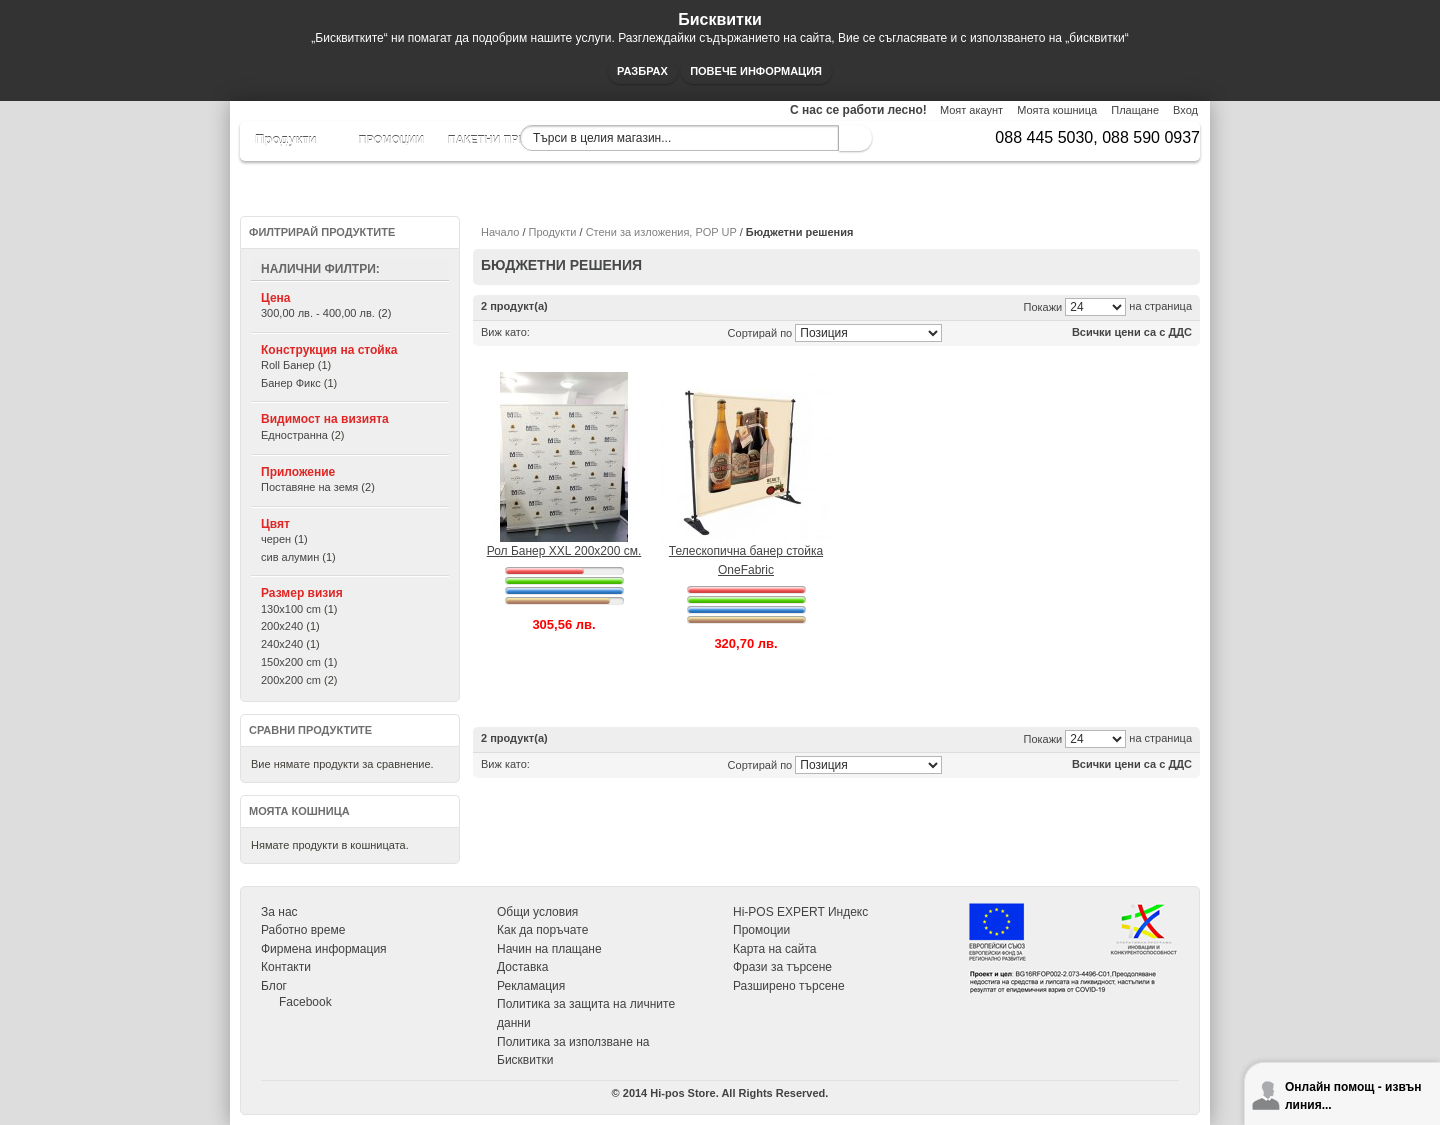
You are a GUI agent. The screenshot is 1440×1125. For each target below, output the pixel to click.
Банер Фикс (291, 383)
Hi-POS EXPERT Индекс (800, 912)
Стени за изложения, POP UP (661, 232)
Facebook (305, 1002)
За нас (279, 912)
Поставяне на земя (309, 487)
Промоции (761, 930)
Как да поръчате (542, 930)
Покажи (1043, 307)
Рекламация (531, 986)
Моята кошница (1057, 110)
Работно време (303, 930)
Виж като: (505, 332)
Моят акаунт (971, 110)
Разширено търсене (789, 986)
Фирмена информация (324, 949)
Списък (568, 332)
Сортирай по (760, 333)
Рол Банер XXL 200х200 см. (564, 551)
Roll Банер (288, 365)
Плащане (1135, 110)
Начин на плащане (549, 949)
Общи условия (537, 912)
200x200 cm (291, 680)
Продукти (553, 232)
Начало (500, 232)
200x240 (282, 626)
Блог (274, 986)
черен (276, 539)
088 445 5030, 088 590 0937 (1097, 137)
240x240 (282, 644)
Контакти (286, 967)
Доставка (523, 967)
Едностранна (294, 435)
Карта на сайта (775, 949)
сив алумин (290, 557)
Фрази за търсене (782, 967)
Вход (1185, 110)
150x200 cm (291, 662)
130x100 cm (291, 609)
